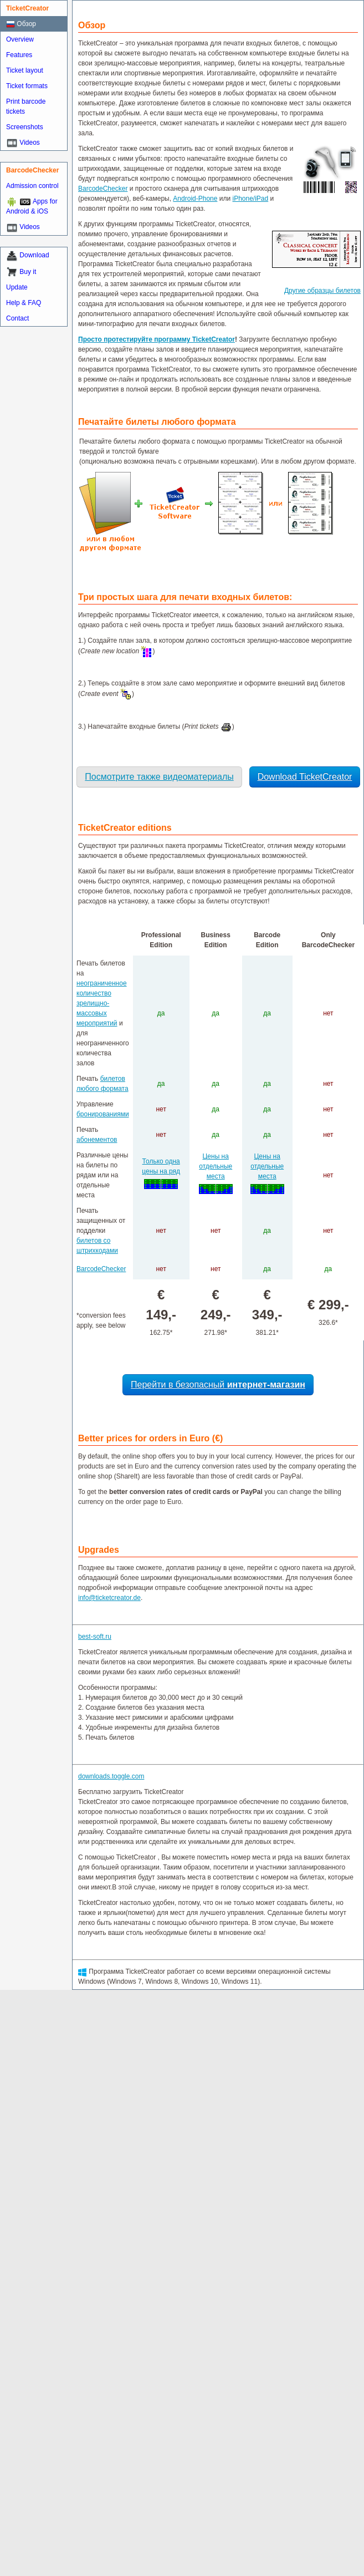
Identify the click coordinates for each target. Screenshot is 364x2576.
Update (17, 287)
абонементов (96, 1140)
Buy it (27, 272)
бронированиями (102, 1114)
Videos (29, 142)
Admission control (32, 186)
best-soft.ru (94, 1636)
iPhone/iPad (251, 198)
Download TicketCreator (305, 776)
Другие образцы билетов (322, 290)
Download (34, 255)
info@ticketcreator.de (109, 1598)
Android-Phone (195, 198)
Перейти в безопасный (218, 1384)
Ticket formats (27, 86)
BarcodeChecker (102, 188)
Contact (17, 318)
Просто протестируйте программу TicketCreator (156, 339)
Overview (20, 39)
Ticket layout (24, 70)
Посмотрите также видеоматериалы (159, 776)
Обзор (21, 24)
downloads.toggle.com (111, 1776)
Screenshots (24, 127)
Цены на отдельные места (215, 1166)
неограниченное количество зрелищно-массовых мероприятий (101, 1003)
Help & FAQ (23, 303)
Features (19, 55)
